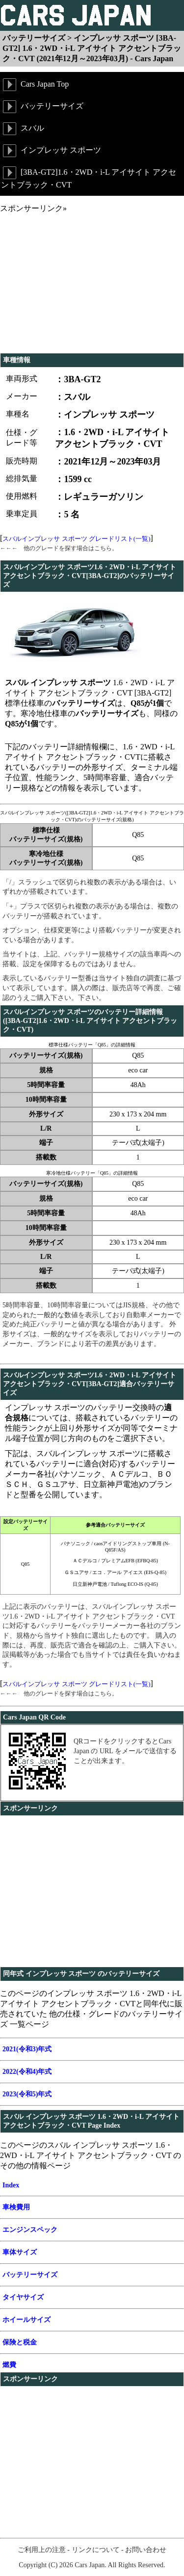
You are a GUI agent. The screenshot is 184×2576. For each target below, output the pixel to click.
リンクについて (96, 2549)
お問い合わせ (145, 2549)
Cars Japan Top (35, 84)
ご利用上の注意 (42, 2549)
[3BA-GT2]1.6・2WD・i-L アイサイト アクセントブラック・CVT (88, 177)
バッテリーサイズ (42, 106)
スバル (22, 128)
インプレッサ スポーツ (51, 150)
